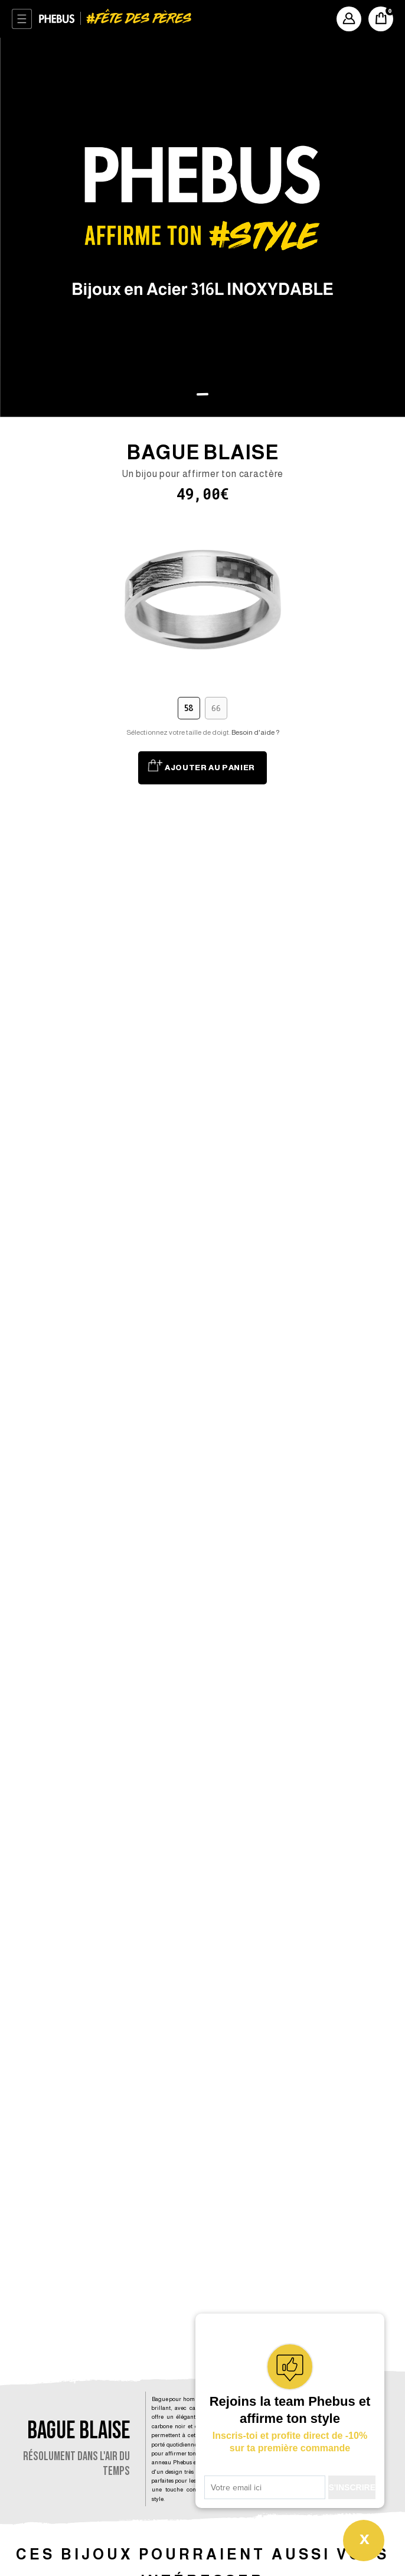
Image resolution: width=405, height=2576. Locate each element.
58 (189, 708)
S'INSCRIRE (351, 2487)
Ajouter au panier (210, 767)
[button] (202, 394)
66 (216, 708)
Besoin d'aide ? (255, 732)
